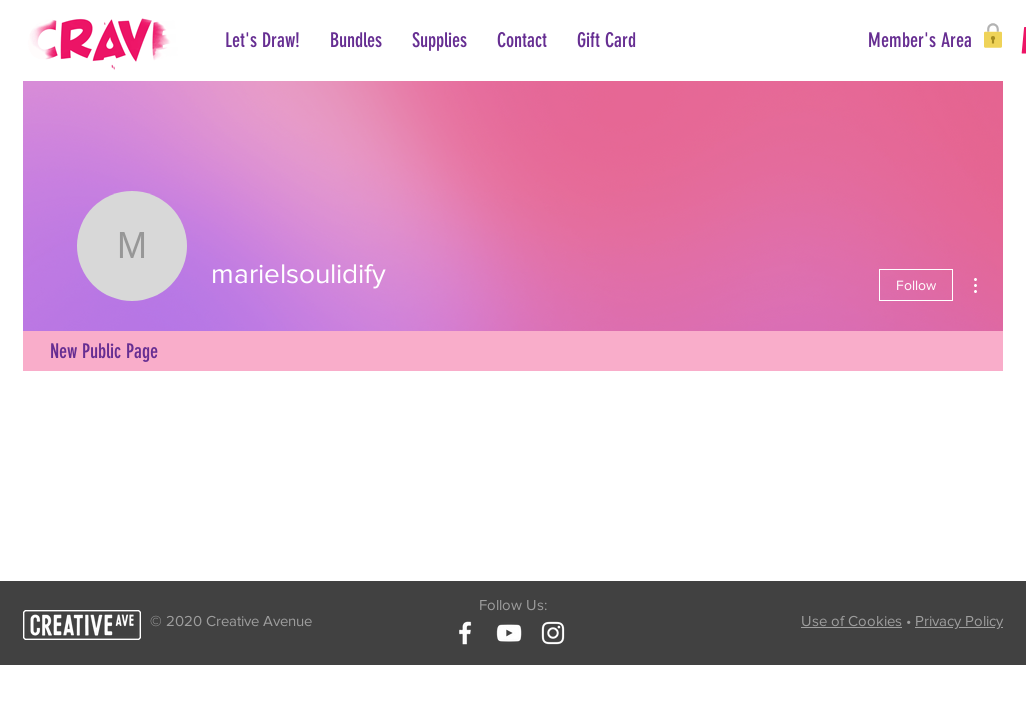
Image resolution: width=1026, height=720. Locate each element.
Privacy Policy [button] (959, 620)
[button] (901, 40)
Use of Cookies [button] (851, 620)
